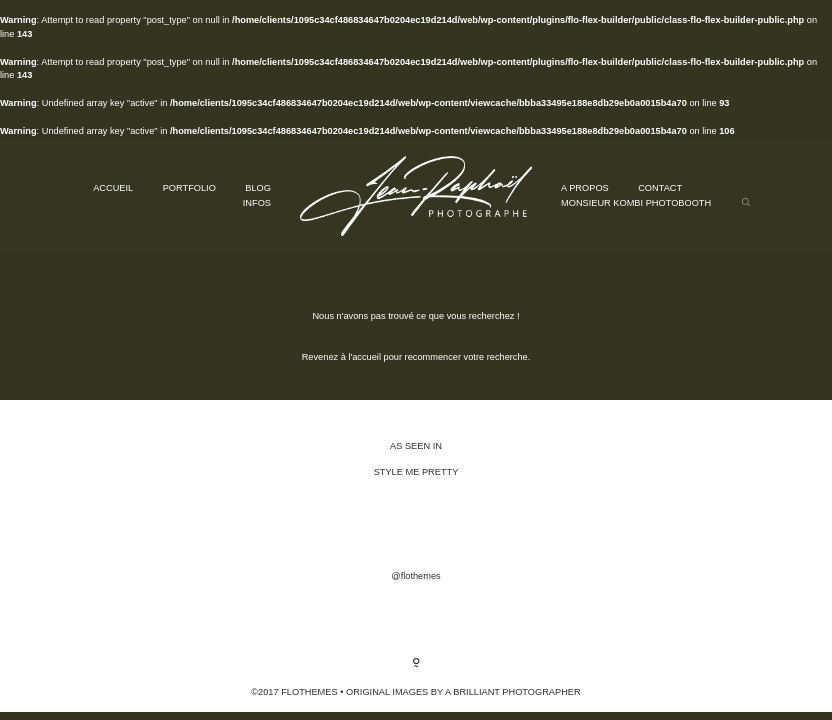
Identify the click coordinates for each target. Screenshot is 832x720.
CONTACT (660, 188)
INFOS (257, 203)
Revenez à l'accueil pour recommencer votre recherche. (416, 357)
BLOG (258, 188)
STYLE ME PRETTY (416, 472)
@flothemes (415, 576)
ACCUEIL (113, 188)
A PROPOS (585, 188)
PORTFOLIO (189, 188)
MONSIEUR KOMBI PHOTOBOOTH (636, 203)
